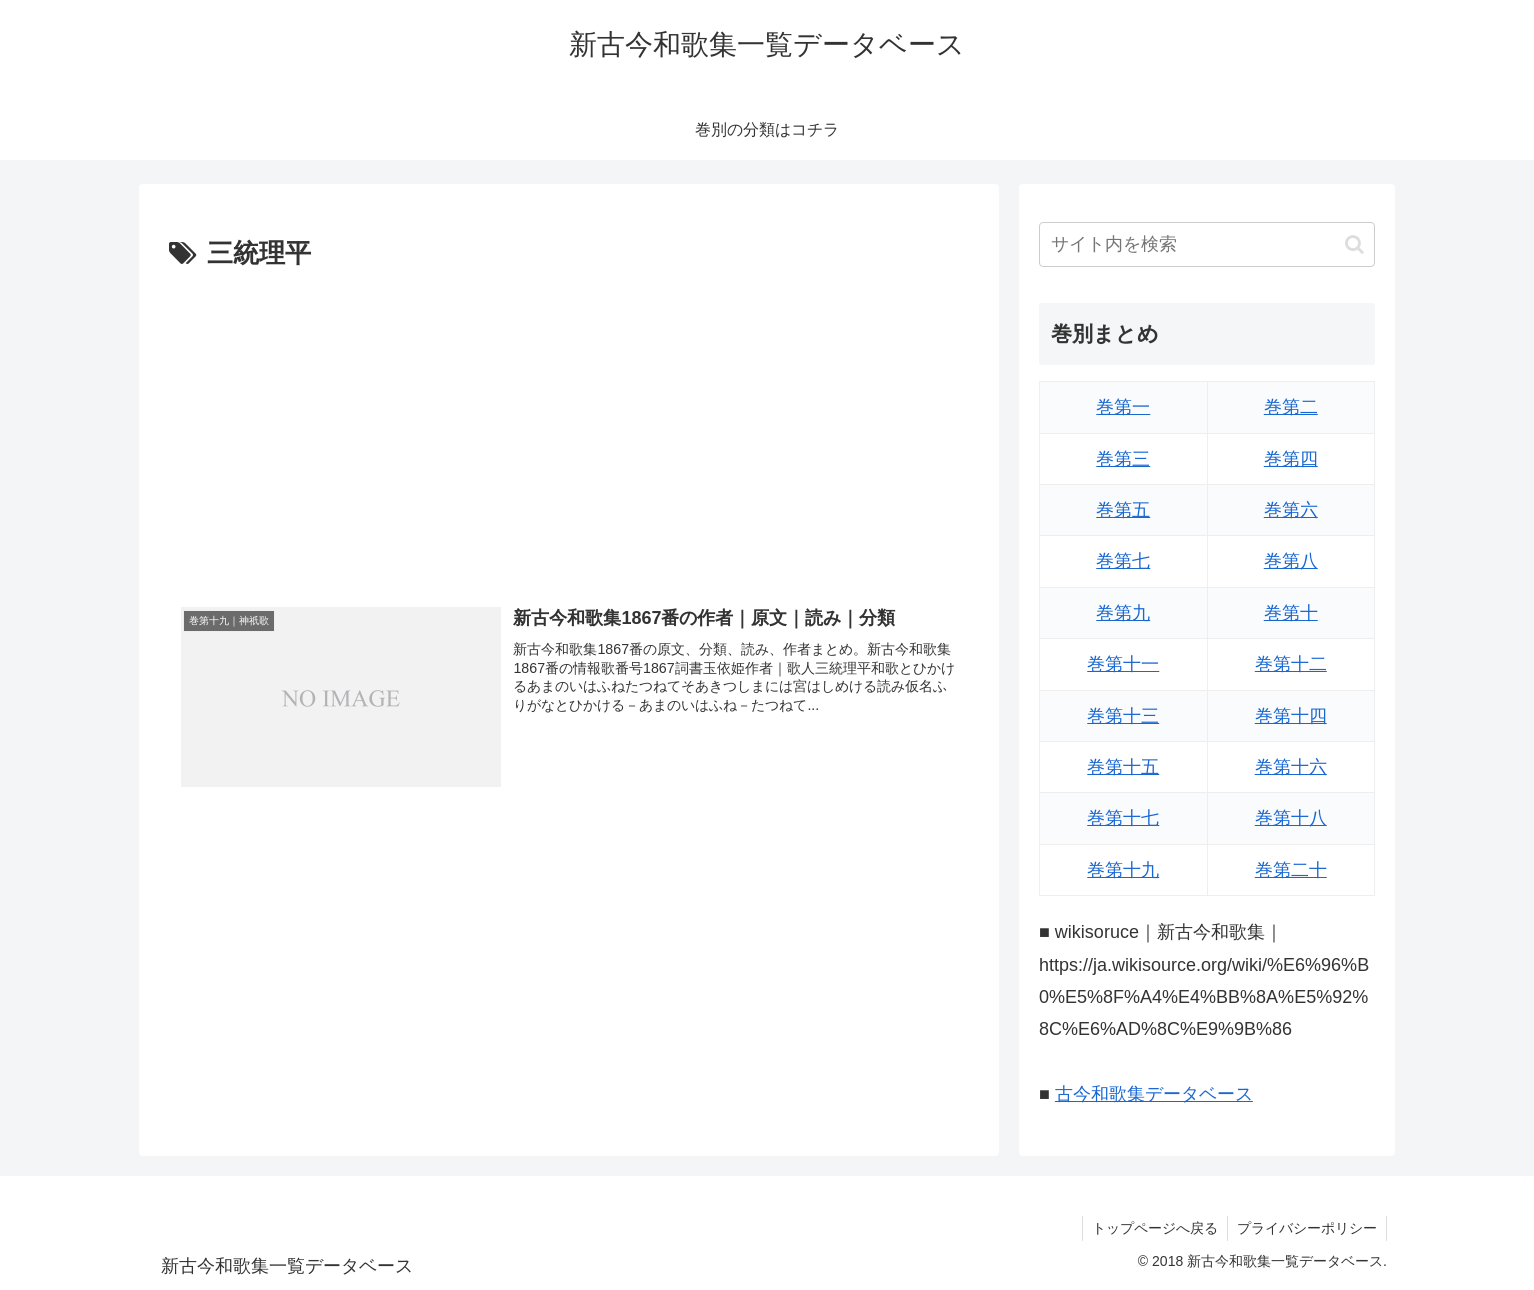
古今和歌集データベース (1154, 1094)
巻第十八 (1291, 818)
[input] (1207, 244)
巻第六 (1291, 510)
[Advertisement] (569, 427)
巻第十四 (1291, 716)
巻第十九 (1123, 870)
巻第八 (1291, 561)
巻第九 (1123, 613)
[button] (1354, 244)
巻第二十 (1291, 870)
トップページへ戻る (1152, 1228)
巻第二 (1291, 407)
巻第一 (1123, 407)
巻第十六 (1291, 767)
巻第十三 (1123, 716)
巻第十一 (1123, 664)
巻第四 (1291, 459)
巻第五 (1123, 510)
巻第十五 (1123, 767)
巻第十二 (1291, 664)
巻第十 (1291, 613)
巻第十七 (1123, 818)
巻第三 (1123, 459)
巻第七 (1123, 561)
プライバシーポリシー (1306, 1228)
